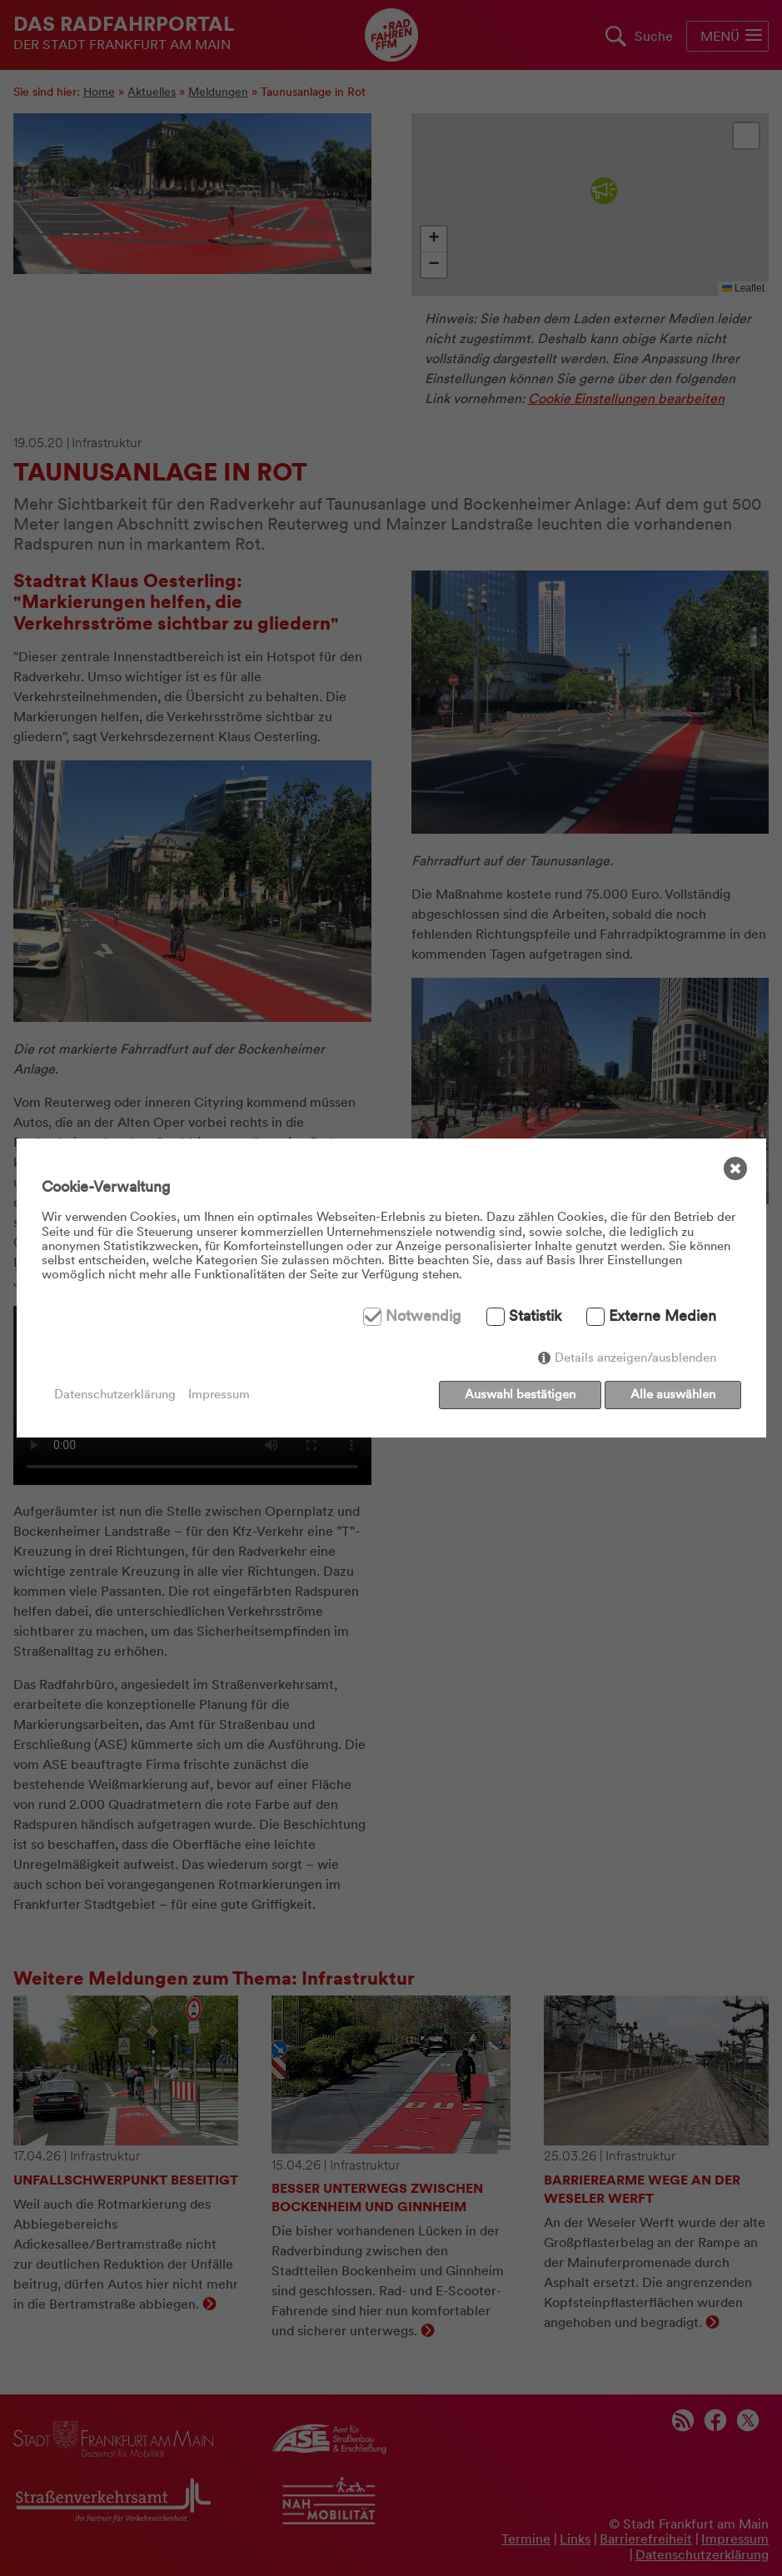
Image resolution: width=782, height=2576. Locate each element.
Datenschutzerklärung (115, 1395)
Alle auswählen (672, 1394)
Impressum (219, 1395)
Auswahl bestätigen (516, 1394)
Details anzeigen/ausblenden (635, 1360)
